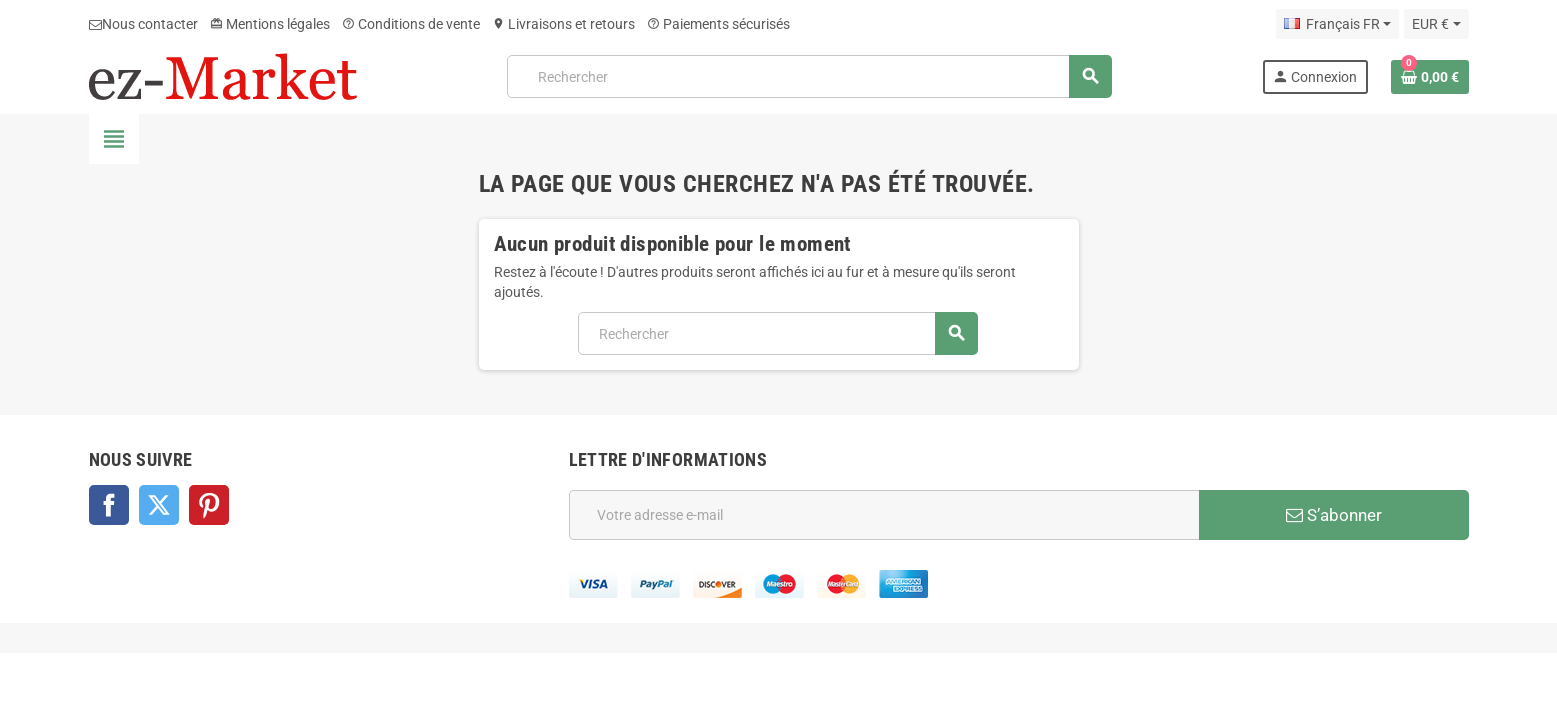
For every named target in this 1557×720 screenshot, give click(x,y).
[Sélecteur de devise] (1436, 24)
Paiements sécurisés (718, 24)
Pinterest (209, 505)
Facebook (109, 505)
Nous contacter (143, 24)
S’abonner (1334, 515)
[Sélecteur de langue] (1337, 24)
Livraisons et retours (563, 24)
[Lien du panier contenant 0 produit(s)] (1430, 77)
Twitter (159, 505)
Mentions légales (270, 24)
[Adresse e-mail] (884, 515)
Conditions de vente (411, 24)
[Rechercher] (809, 76)
